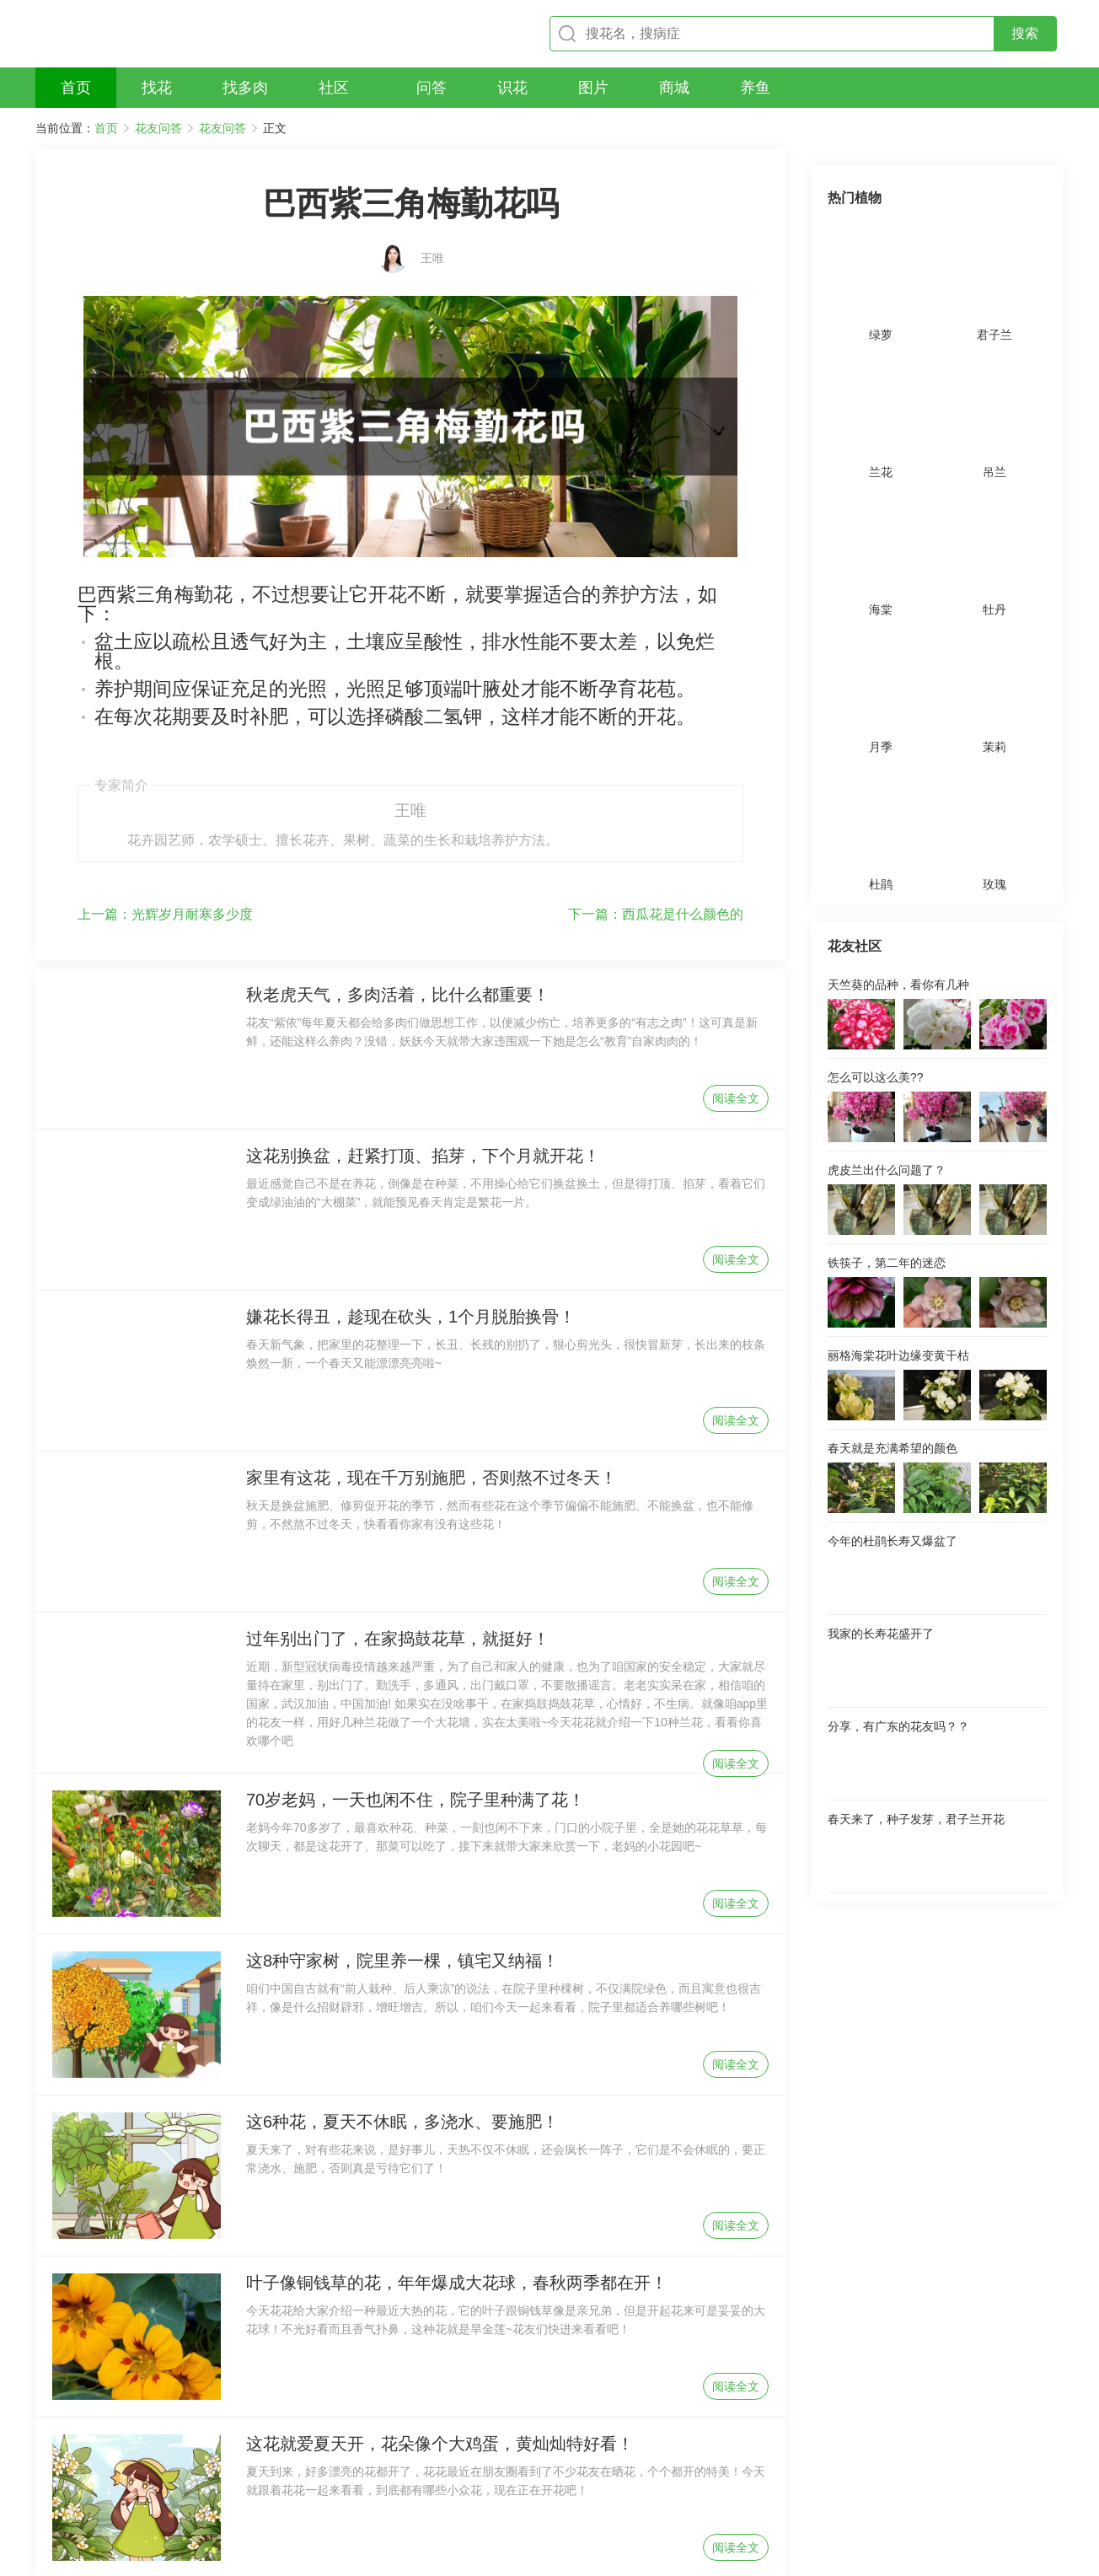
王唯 (432, 233)
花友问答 (158, 128)
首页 (106, 128)
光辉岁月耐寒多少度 (165, 816)
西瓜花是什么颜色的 (655, 816)
